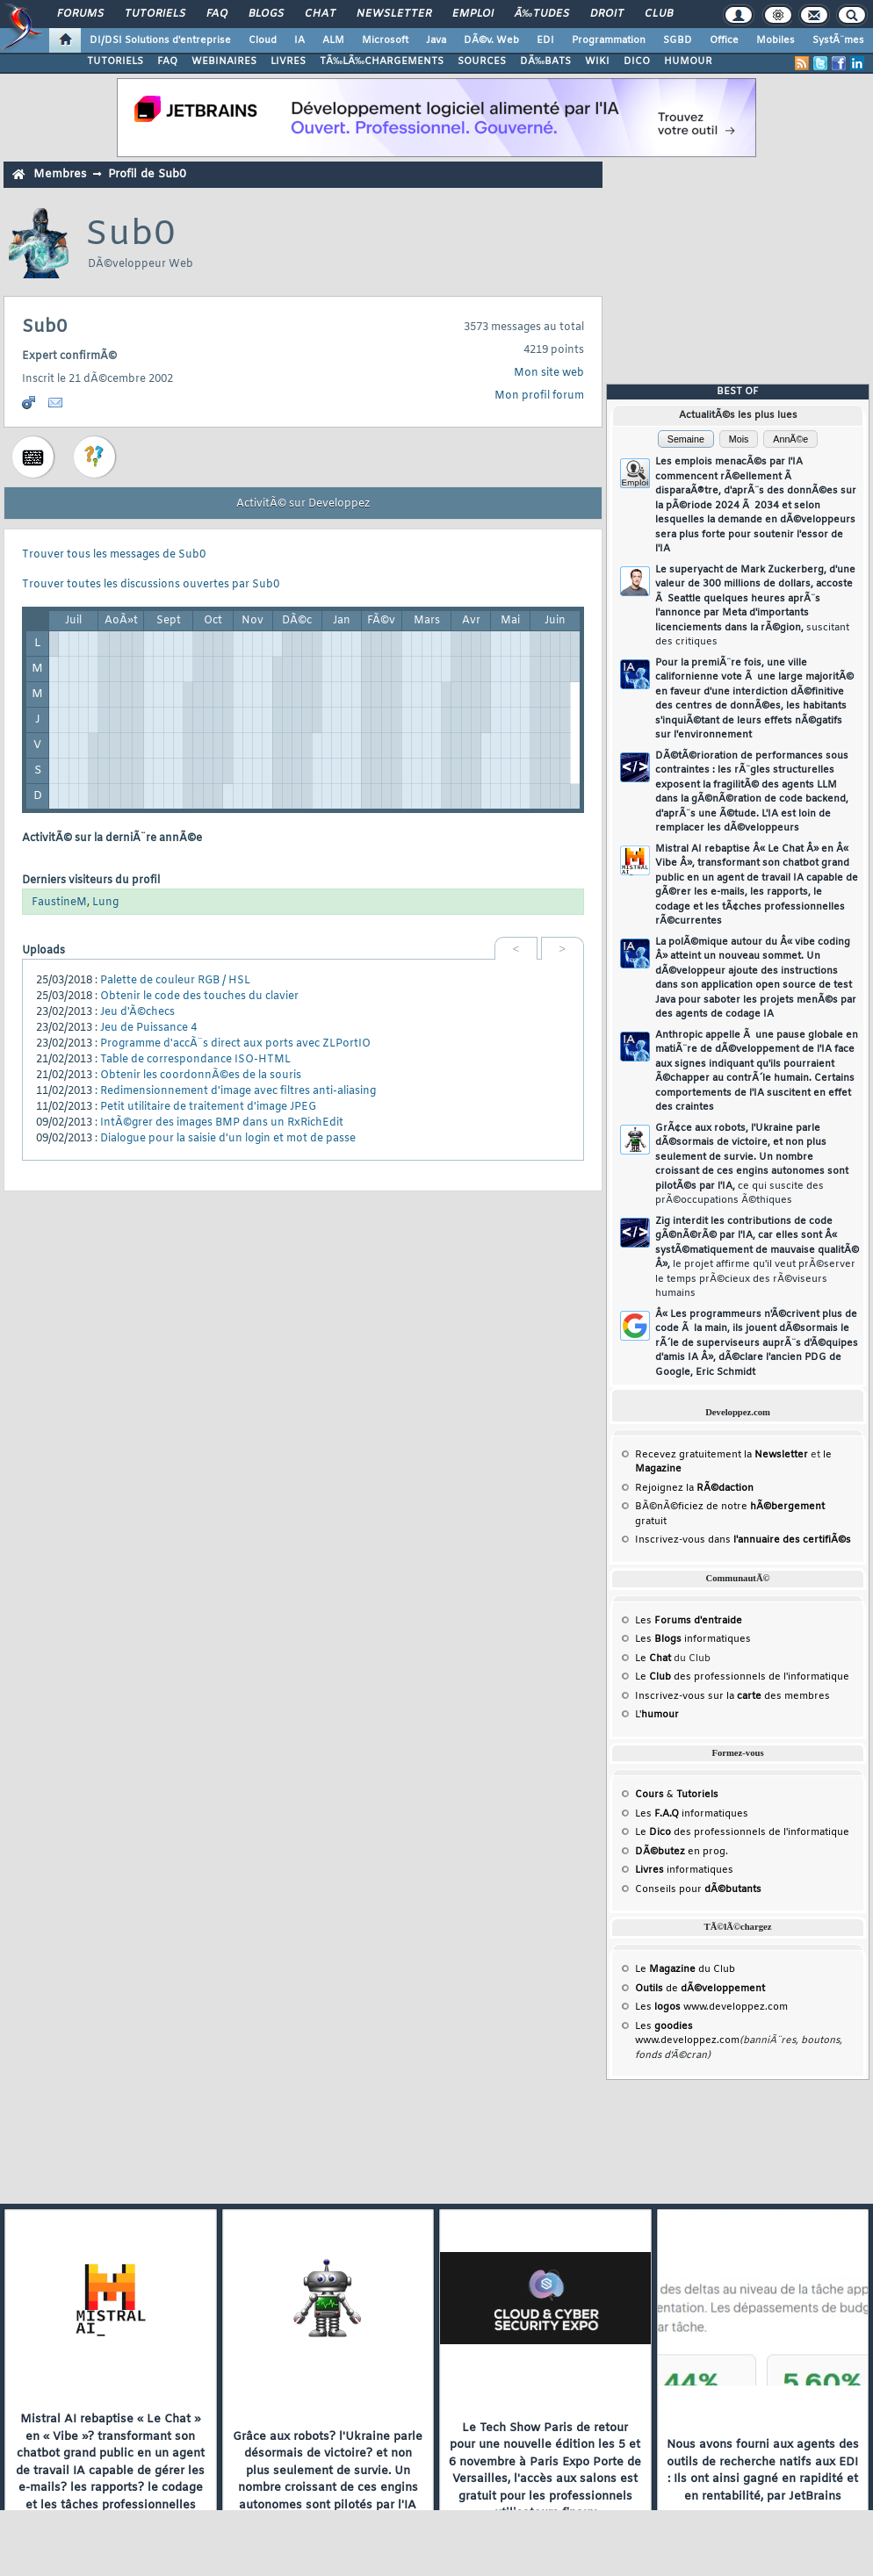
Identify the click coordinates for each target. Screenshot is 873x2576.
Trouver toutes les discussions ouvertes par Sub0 (150, 585)
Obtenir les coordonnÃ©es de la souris (200, 1076)
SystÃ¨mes (838, 40)
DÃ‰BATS (545, 61)
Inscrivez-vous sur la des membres (732, 1696)
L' (657, 1715)
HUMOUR (688, 61)
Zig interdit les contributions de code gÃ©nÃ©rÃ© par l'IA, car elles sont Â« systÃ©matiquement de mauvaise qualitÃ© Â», (757, 1257)
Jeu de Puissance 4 (148, 1028)
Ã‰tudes (542, 14)
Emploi (473, 14)
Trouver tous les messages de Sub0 (114, 555)
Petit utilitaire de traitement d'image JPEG (208, 1107)
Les (688, 1621)
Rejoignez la (694, 1488)
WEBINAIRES (223, 61)
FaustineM (59, 903)
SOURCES (482, 61)
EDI (545, 40)
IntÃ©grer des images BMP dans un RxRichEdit (221, 1123)
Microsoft (385, 40)
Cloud (263, 40)
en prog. (681, 1852)
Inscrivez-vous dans (743, 1540)
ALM (333, 40)
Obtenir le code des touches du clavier (199, 996)
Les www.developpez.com (711, 2007)
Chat (320, 14)
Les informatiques (693, 1639)
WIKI (597, 61)
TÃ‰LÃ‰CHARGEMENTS (382, 61)
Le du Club (685, 1969)
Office (724, 40)
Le (653, 1658)
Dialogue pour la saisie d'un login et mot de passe (228, 1139)
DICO (637, 61)
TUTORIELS (115, 61)
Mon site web (549, 373)
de (700, 1988)
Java (436, 40)
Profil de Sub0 (147, 174)
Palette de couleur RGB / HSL (175, 981)
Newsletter (394, 14)
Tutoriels (155, 14)
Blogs (266, 14)
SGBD (677, 40)
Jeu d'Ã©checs (137, 1012)
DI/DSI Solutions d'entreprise (160, 40)
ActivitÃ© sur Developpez (303, 504)
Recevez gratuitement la (721, 1455)
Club (659, 14)
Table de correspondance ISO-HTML (195, 1060)
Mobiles (775, 40)
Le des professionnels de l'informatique (742, 1677)
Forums (80, 14)
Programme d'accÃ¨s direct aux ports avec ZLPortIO (235, 1044)
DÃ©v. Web (491, 40)
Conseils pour (698, 1889)
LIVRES (288, 61)
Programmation (609, 40)
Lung (105, 903)
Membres (59, 174)
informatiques (684, 1870)
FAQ (217, 14)
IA (299, 40)
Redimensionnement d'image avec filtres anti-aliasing (238, 1091)
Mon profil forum (539, 396)
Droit (606, 14)
